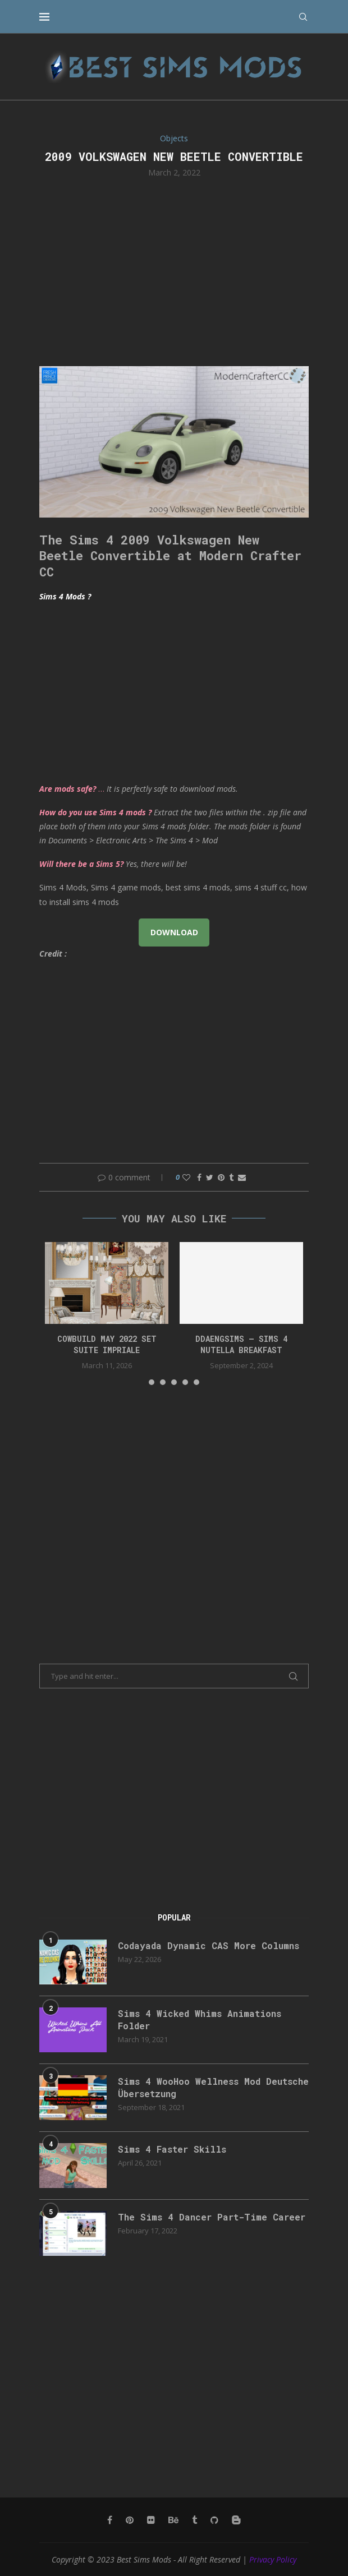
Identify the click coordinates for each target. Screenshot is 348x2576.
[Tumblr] (194, 2520)
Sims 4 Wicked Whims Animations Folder (199, 2019)
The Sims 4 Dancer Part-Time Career (211, 2217)
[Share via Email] (242, 1177)
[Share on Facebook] (199, 1177)
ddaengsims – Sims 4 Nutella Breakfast (241, 1344)
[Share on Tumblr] (231, 1177)
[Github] (214, 2520)
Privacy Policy (272, 2559)
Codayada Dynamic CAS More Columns (208, 1945)
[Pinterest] (130, 2520)
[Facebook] (109, 2520)
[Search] (303, 17)
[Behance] (173, 2520)
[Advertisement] (174, 270)
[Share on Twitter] (209, 1177)
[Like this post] (186, 1177)
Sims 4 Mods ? (65, 596)
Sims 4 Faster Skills (172, 2149)
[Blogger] (236, 2520)
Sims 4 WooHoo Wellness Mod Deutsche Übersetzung (213, 2087)
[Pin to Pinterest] (221, 1177)
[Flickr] (151, 2520)
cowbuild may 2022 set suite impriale (107, 1344)
